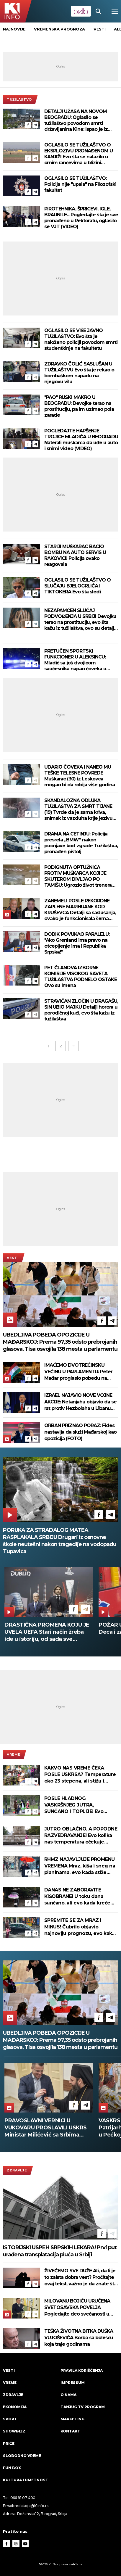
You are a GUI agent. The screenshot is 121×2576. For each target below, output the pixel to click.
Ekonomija (15, 2407)
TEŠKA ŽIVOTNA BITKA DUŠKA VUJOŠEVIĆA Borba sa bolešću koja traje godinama (78, 2337)
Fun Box (12, 2468)
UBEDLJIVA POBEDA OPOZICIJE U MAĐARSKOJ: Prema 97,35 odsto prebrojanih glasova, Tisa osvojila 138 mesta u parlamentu (60, 1342)
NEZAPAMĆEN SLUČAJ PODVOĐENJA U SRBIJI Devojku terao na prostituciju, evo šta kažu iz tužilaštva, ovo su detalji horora (80, 619)
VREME (13, 1754)
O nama (68, 2395)
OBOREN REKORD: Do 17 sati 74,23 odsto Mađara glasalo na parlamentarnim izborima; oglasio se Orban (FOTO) (44, 2127)
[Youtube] (25, 2543)
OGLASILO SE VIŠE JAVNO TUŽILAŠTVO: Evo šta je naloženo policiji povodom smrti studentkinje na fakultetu (80, 339)
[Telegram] (35, 125)
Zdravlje (17, 2170)
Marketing (72, 2419)
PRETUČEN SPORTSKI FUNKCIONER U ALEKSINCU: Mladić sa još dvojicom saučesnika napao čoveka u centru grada (75, 660)
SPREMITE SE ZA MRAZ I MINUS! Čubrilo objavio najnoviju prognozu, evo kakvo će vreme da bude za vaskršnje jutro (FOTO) (81, 1927)
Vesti (13, 1258)
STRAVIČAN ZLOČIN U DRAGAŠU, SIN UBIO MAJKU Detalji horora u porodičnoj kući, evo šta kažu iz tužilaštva (81, 1010)
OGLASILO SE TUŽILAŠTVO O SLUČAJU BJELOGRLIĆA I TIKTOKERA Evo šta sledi (77, 586)
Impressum (72, 2382)
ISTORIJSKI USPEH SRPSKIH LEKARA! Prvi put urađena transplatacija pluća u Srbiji (60, 2251)
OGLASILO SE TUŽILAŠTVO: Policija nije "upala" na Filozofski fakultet (80, 184)
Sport (10, 2419)
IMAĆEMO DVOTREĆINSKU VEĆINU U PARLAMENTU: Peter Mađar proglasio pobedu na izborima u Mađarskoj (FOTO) (78, 1372)
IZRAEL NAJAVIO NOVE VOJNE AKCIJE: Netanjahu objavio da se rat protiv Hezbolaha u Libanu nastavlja (80, 1402)
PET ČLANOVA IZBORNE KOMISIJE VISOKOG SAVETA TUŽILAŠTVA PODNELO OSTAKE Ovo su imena (80, 976)
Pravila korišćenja (81, 2370)
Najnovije (14, 29)
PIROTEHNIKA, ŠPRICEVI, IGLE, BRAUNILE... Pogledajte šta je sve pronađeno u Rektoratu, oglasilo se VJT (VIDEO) (81, 217)
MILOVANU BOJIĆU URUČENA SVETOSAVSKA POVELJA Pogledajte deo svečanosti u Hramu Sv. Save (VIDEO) (77, 2307)
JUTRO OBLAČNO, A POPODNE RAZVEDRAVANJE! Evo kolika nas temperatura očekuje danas (80, 1835)
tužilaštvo (19, 99)
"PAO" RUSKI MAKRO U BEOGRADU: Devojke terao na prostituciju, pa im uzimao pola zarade (79, 406)
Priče (8, 2443)
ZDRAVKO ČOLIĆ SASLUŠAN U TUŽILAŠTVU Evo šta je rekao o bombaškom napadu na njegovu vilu (79, 372)
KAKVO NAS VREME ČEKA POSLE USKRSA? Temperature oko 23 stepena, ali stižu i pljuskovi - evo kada (80, 1774)
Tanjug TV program (82, 2407)
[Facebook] (28, 125)
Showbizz (14, 2431)
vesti (100, 29)
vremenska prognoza (59, 29)
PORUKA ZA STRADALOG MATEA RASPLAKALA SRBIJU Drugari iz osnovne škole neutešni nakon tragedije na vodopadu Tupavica (59, 1541)
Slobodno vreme (22, 2455)
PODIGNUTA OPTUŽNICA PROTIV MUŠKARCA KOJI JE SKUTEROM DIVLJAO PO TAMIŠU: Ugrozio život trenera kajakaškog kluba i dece (78, 876)
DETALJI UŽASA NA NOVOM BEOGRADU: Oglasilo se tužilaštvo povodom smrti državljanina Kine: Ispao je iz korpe (76, 120)
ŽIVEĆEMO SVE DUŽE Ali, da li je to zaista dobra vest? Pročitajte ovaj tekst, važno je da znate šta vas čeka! (80, 2277)
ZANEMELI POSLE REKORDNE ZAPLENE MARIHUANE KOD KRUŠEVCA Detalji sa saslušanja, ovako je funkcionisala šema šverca (80, 910)
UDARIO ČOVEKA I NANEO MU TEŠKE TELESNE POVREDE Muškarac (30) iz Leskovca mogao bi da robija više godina (79, 776)
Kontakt (70, 2431)
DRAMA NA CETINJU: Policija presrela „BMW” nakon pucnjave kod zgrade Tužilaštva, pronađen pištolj (81, 842)
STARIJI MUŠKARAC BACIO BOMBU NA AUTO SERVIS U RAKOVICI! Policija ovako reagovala (75, 555)
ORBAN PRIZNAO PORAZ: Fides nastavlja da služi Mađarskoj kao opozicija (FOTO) (80, 1432)
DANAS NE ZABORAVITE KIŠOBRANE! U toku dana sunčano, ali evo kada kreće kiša (77, 1896)
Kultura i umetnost (25, 2480)
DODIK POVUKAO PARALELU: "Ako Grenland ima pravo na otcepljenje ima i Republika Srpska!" (76, 943)
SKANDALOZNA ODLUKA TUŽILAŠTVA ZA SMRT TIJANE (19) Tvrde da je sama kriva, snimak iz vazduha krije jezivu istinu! (78, 809)
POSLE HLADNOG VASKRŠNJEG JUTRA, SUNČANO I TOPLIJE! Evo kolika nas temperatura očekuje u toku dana (73, 1805)
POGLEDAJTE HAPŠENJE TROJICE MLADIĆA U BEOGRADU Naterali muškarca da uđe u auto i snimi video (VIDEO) (81, 439)
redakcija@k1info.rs (31, 2505)
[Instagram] (15, 2543)
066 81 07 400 (23, 2498)
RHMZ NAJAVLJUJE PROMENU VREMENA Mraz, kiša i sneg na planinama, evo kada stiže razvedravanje (79, 1866)
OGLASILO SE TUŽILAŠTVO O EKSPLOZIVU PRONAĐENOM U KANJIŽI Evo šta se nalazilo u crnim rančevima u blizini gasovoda (78, 154)
